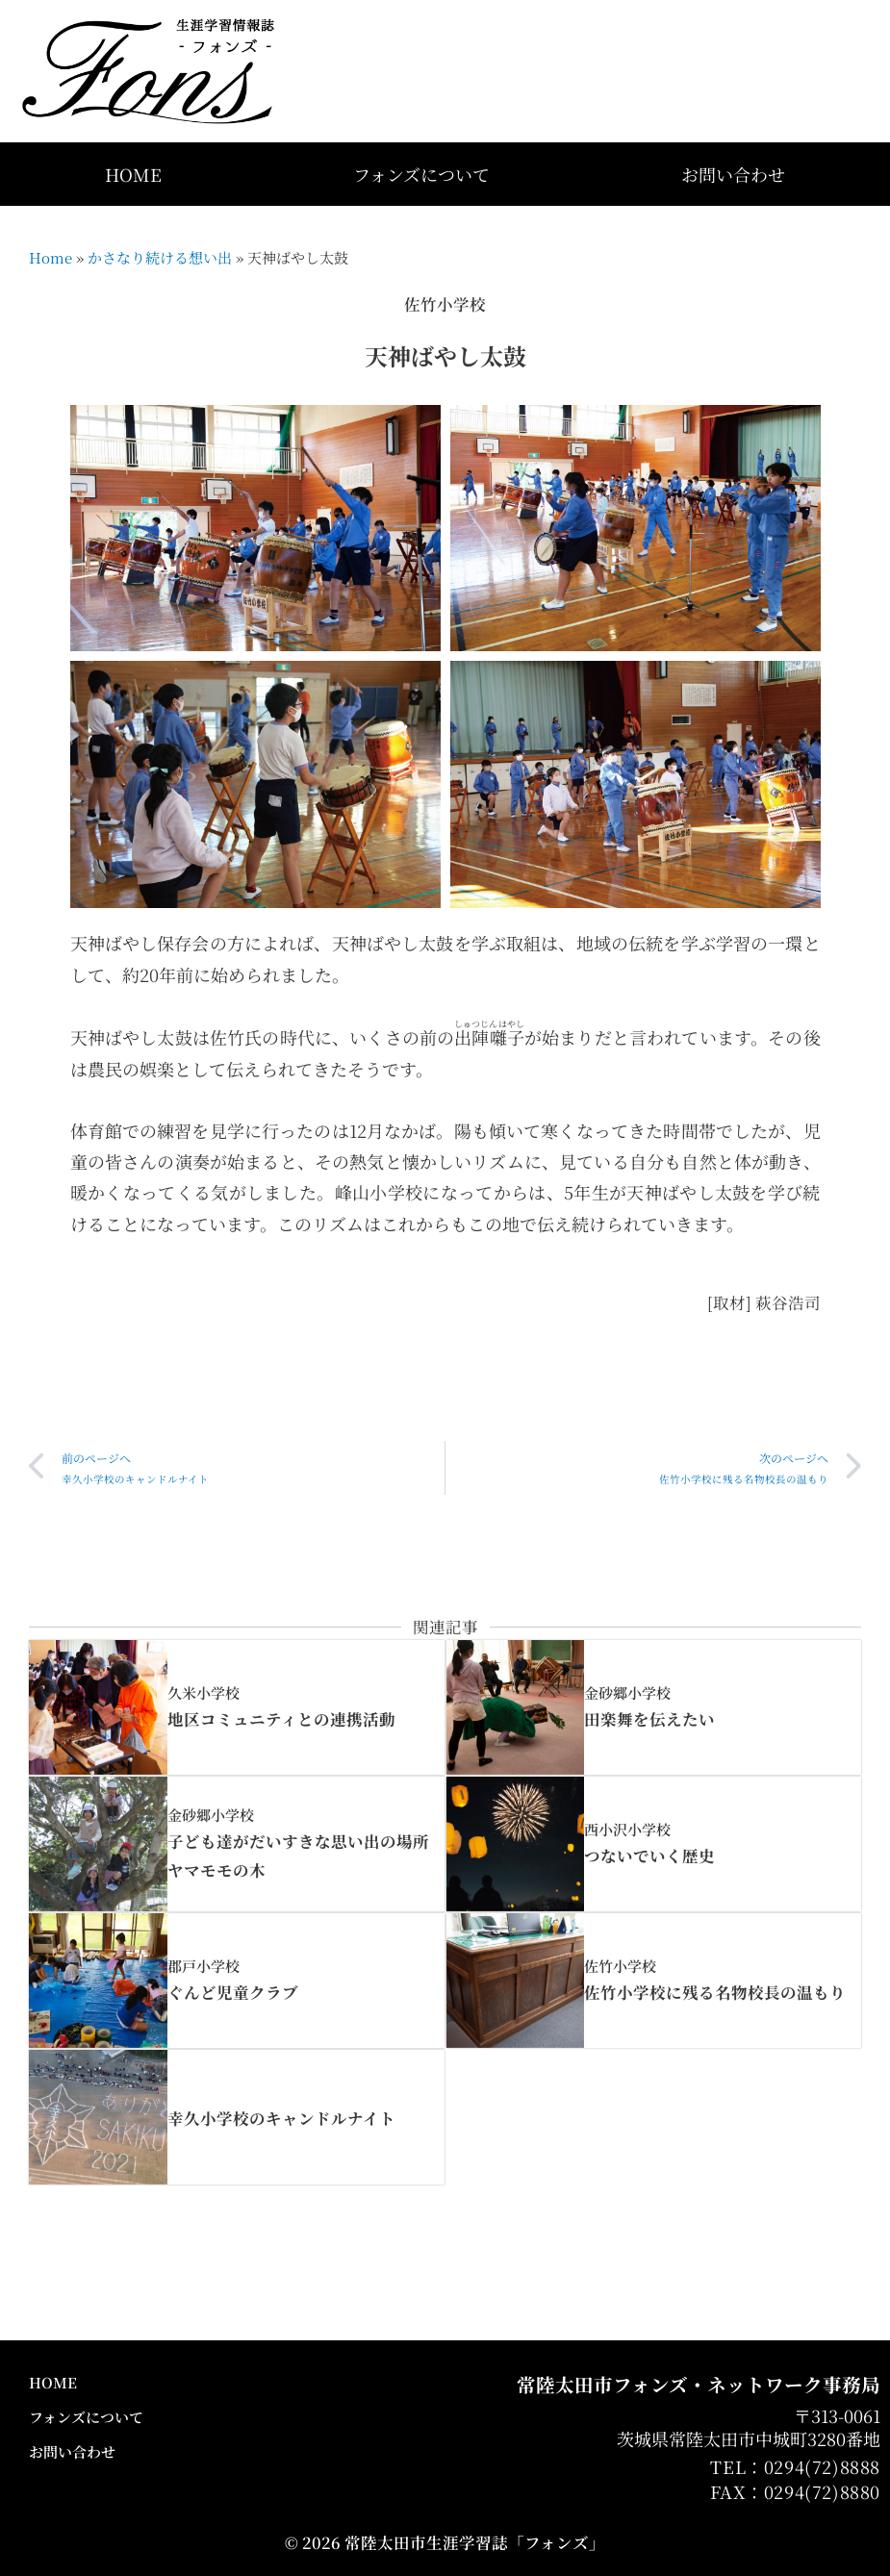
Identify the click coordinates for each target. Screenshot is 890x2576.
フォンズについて (421, 174)
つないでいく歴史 (649, 1855)
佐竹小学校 (620, 1966)
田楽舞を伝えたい (649, 1718)
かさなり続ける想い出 (160, 257)
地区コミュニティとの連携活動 (281, 1718)
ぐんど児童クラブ (232, 1992)
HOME (133, 174)
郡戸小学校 (203, 1966)
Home (50, 257)
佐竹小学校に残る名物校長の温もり (715, 1992)
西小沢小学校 (627, 1829)
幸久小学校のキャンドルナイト (281, 2118)
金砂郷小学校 (627, 1692)
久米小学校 (203, 1692)
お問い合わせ (733, 174)
